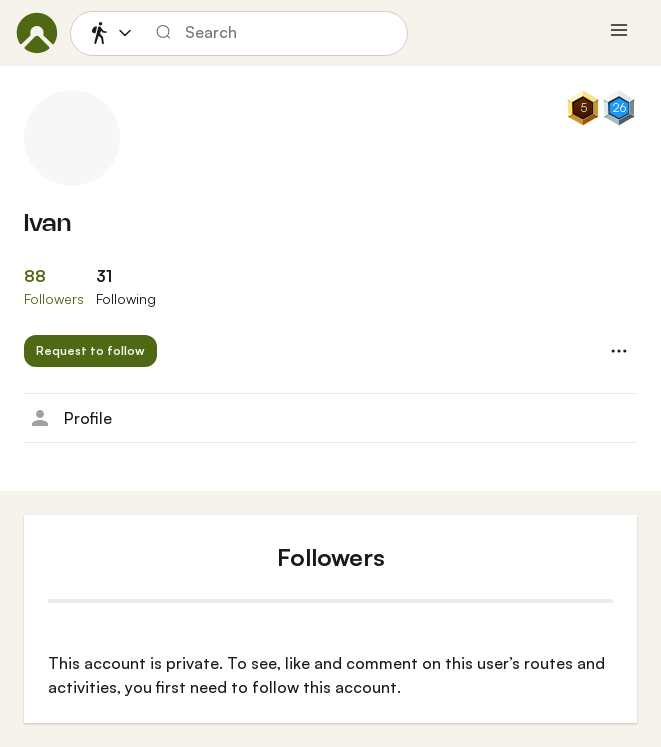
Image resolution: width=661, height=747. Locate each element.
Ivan (47, 224)
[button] (90, 351)
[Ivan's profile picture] (72, 138)
